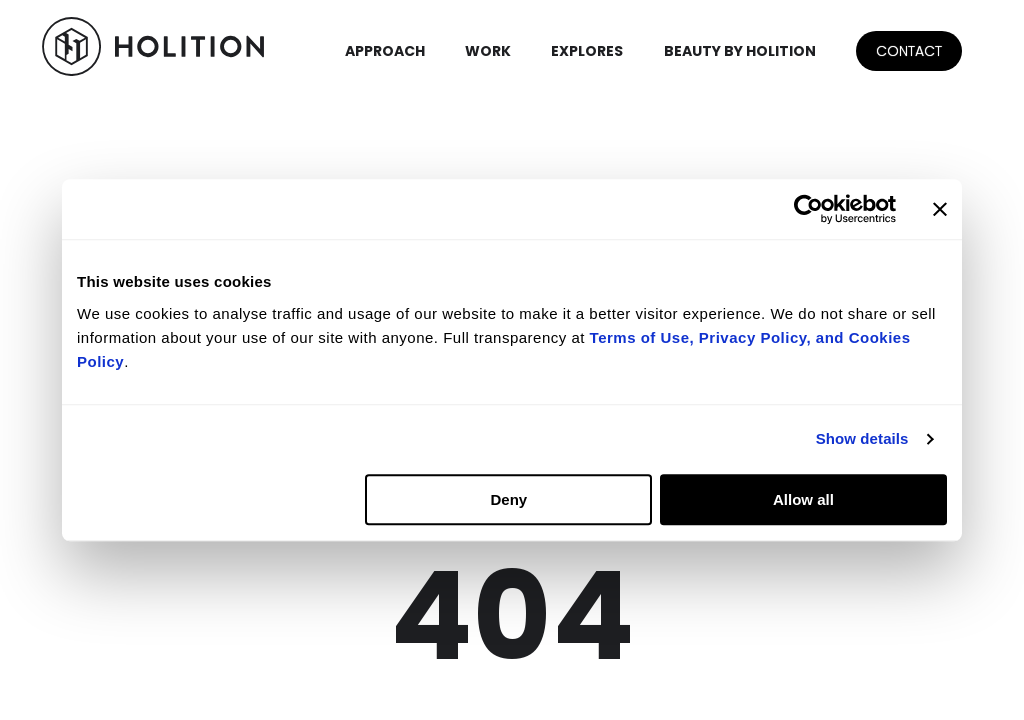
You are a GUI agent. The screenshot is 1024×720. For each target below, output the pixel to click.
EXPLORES (587, 51)
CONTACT (909, 51)
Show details (862, 438)
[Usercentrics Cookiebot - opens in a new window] (808, 209)
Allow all (803, 499)
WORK (488, 51)
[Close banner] (940, 209)
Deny (509, 499)
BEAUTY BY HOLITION (740, 51)
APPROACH (385, 51)
